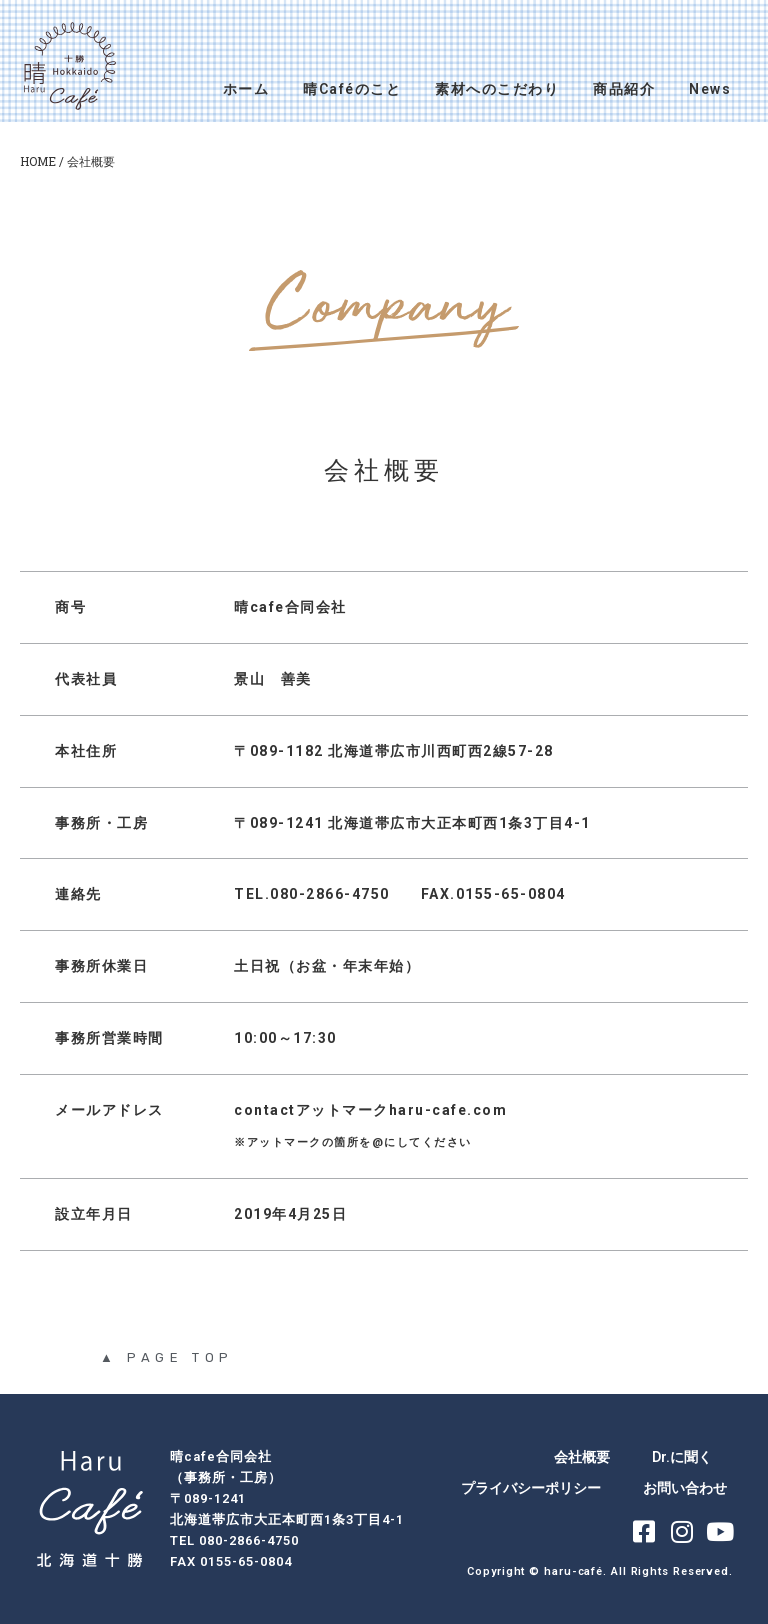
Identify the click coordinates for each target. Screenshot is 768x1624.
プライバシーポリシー (531, 1488)
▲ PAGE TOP (167, 1357)
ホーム (246, 89)
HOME (38, 161)
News (710, 89)
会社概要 (582, 1457)
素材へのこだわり (497, 89)
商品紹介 (624, 89)
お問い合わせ (685, 1488)
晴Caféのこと (352, 89)
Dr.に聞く (682, 1457)
